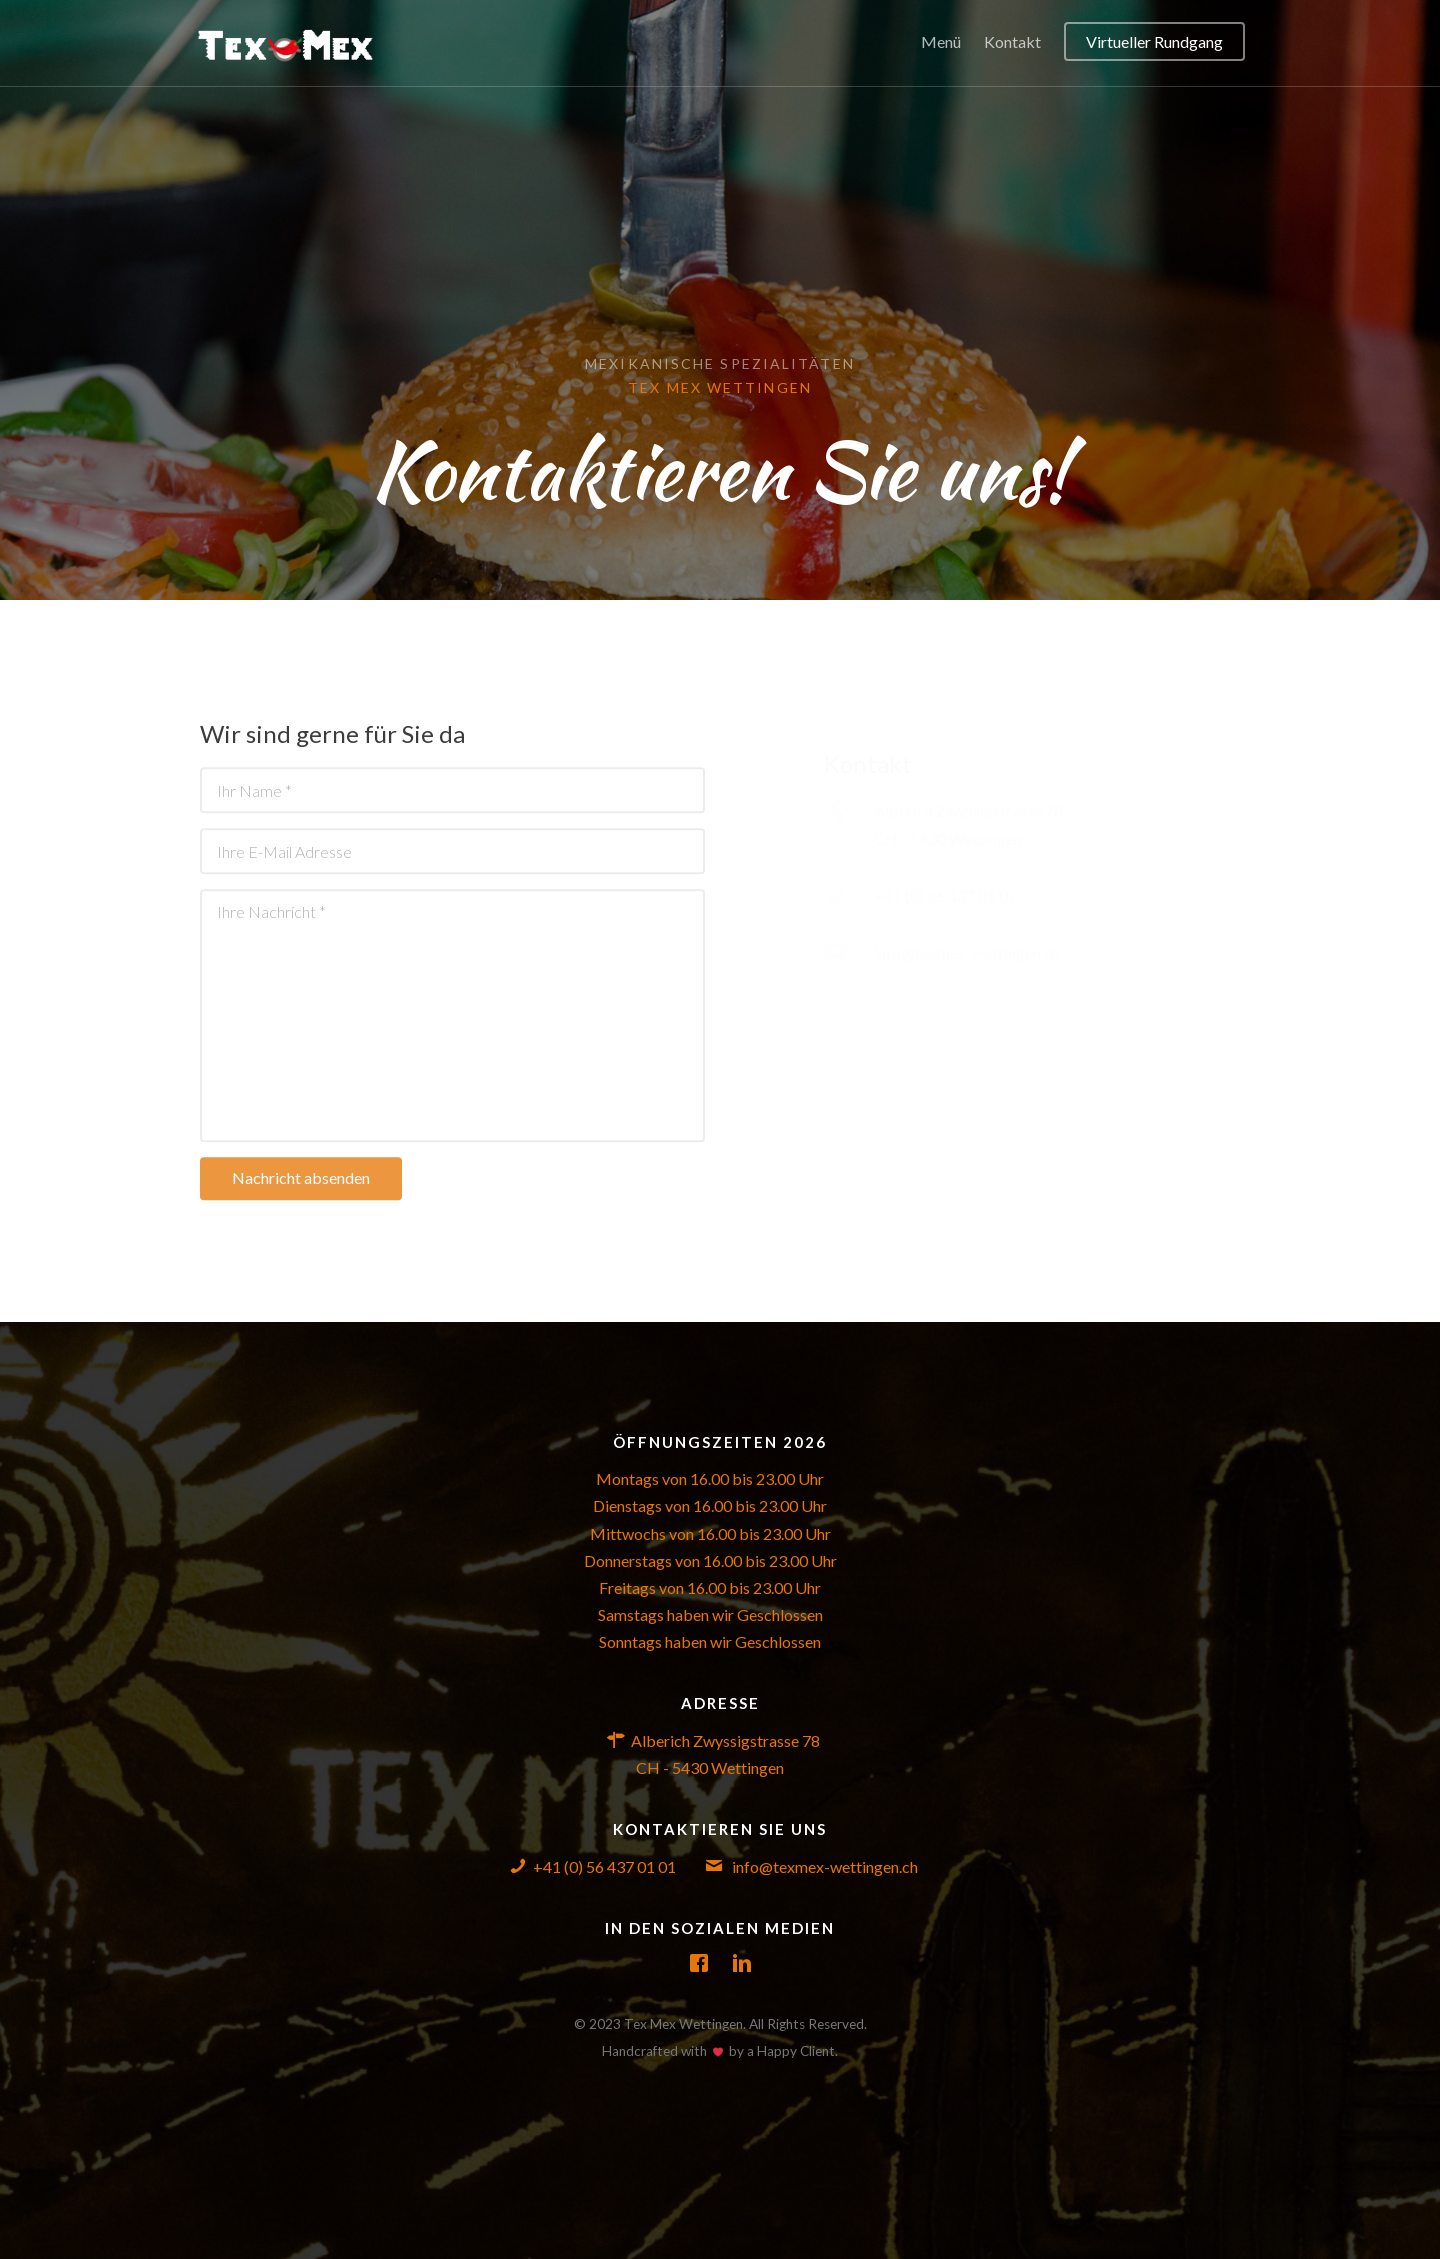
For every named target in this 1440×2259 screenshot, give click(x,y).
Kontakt (1012, 41)
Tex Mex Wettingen (720, 387)
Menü (941, 41)
